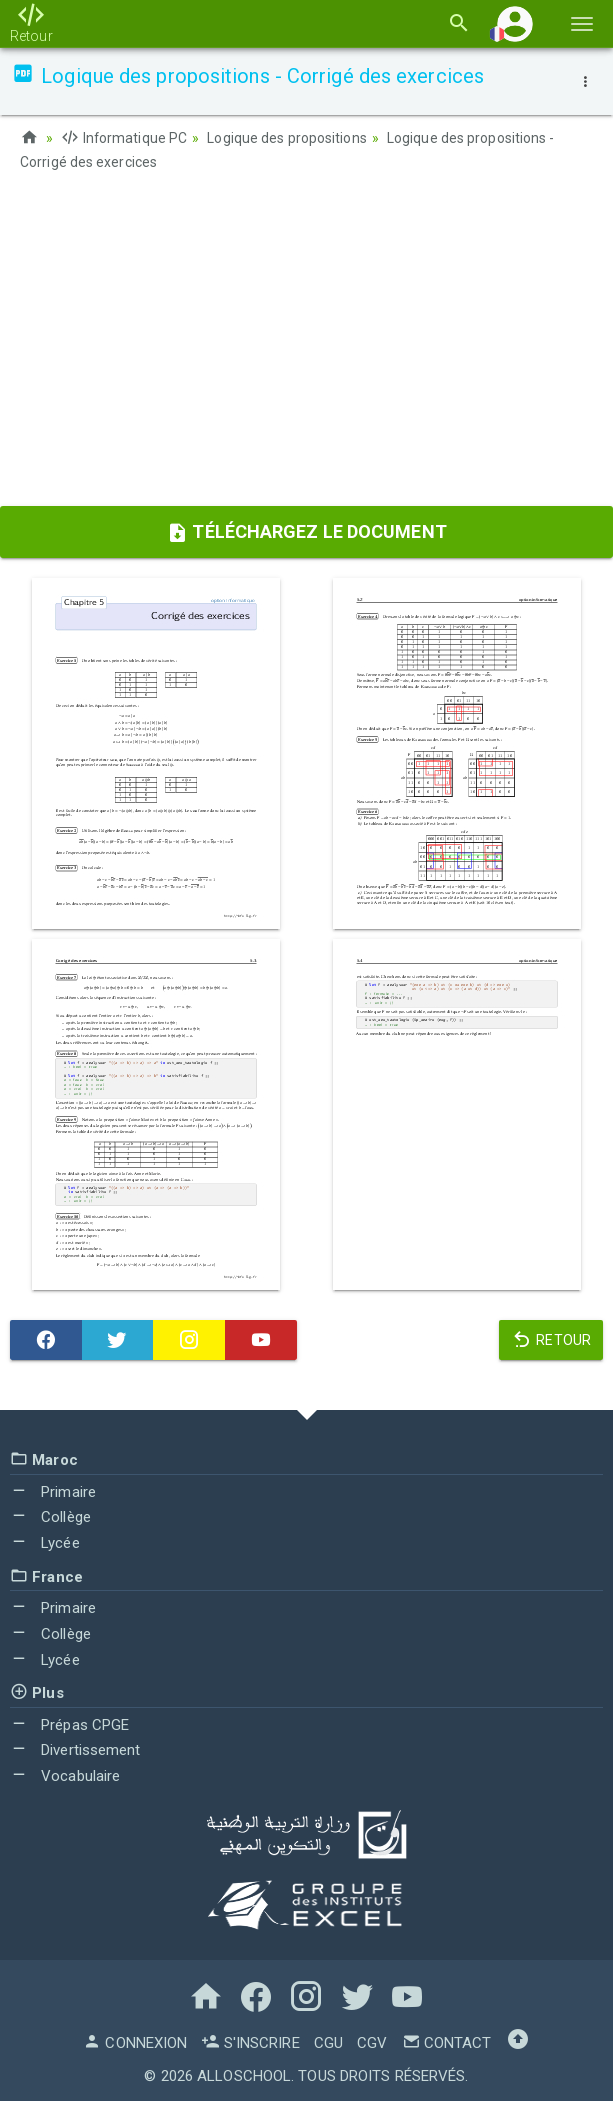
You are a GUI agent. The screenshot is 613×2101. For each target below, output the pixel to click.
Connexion (135, 2041)
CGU (328, 2041)
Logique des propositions (287, 138)
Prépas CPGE (69, 1723)
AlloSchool (244, 2074)
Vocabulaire (65, 1775)
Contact (447, 2041)
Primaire (53, 1490)
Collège (50, 1516)
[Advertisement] (306, 345)
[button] (515, 23)
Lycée (45, 1541)
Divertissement (75, 1749)
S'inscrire (250, 2041)
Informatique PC (124, 138)
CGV (372, 2041)
